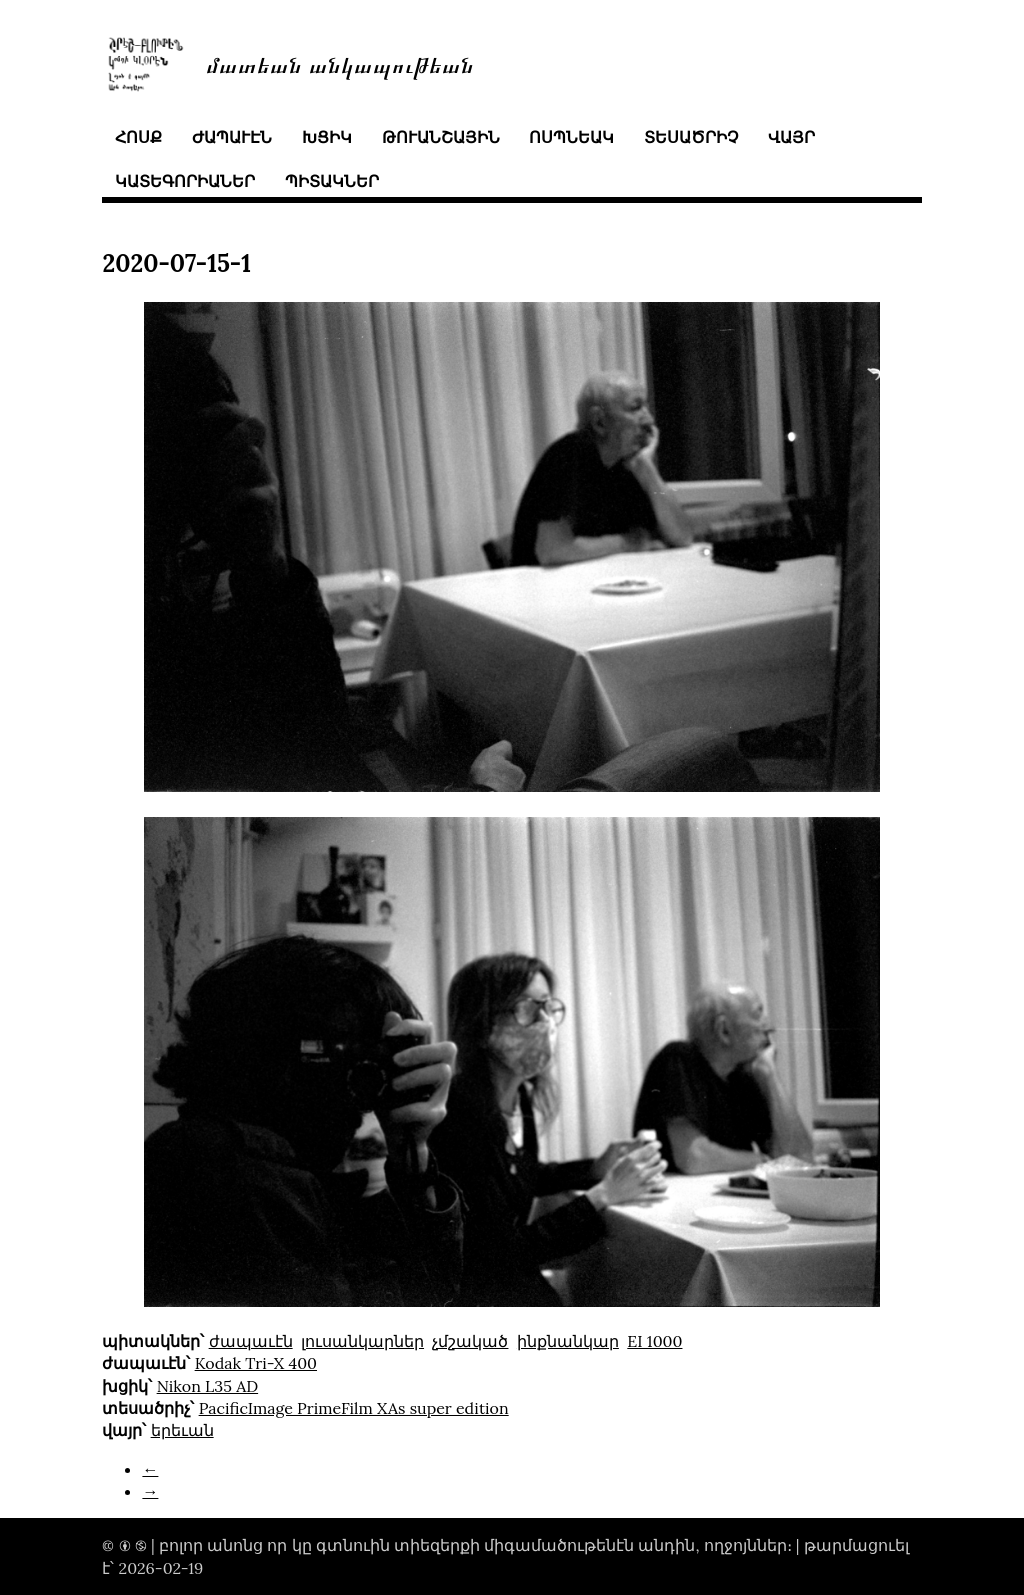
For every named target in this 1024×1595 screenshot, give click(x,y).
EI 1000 (654, 1341)
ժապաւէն (232, 137)
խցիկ (327, 137)
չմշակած (470, 1341)
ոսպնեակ (571, 137)
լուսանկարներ (362, 1341)
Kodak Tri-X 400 (256, 1363)
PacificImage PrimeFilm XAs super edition (354, 1408)
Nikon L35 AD (207, 1386)
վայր (791, 137)
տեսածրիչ (691, 137)
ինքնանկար (568, 1341)
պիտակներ (332, 181)
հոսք (138, 137)
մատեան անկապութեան (340, 63)
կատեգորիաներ (185, 181)
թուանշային (441, 137)
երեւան (182, 1430)
